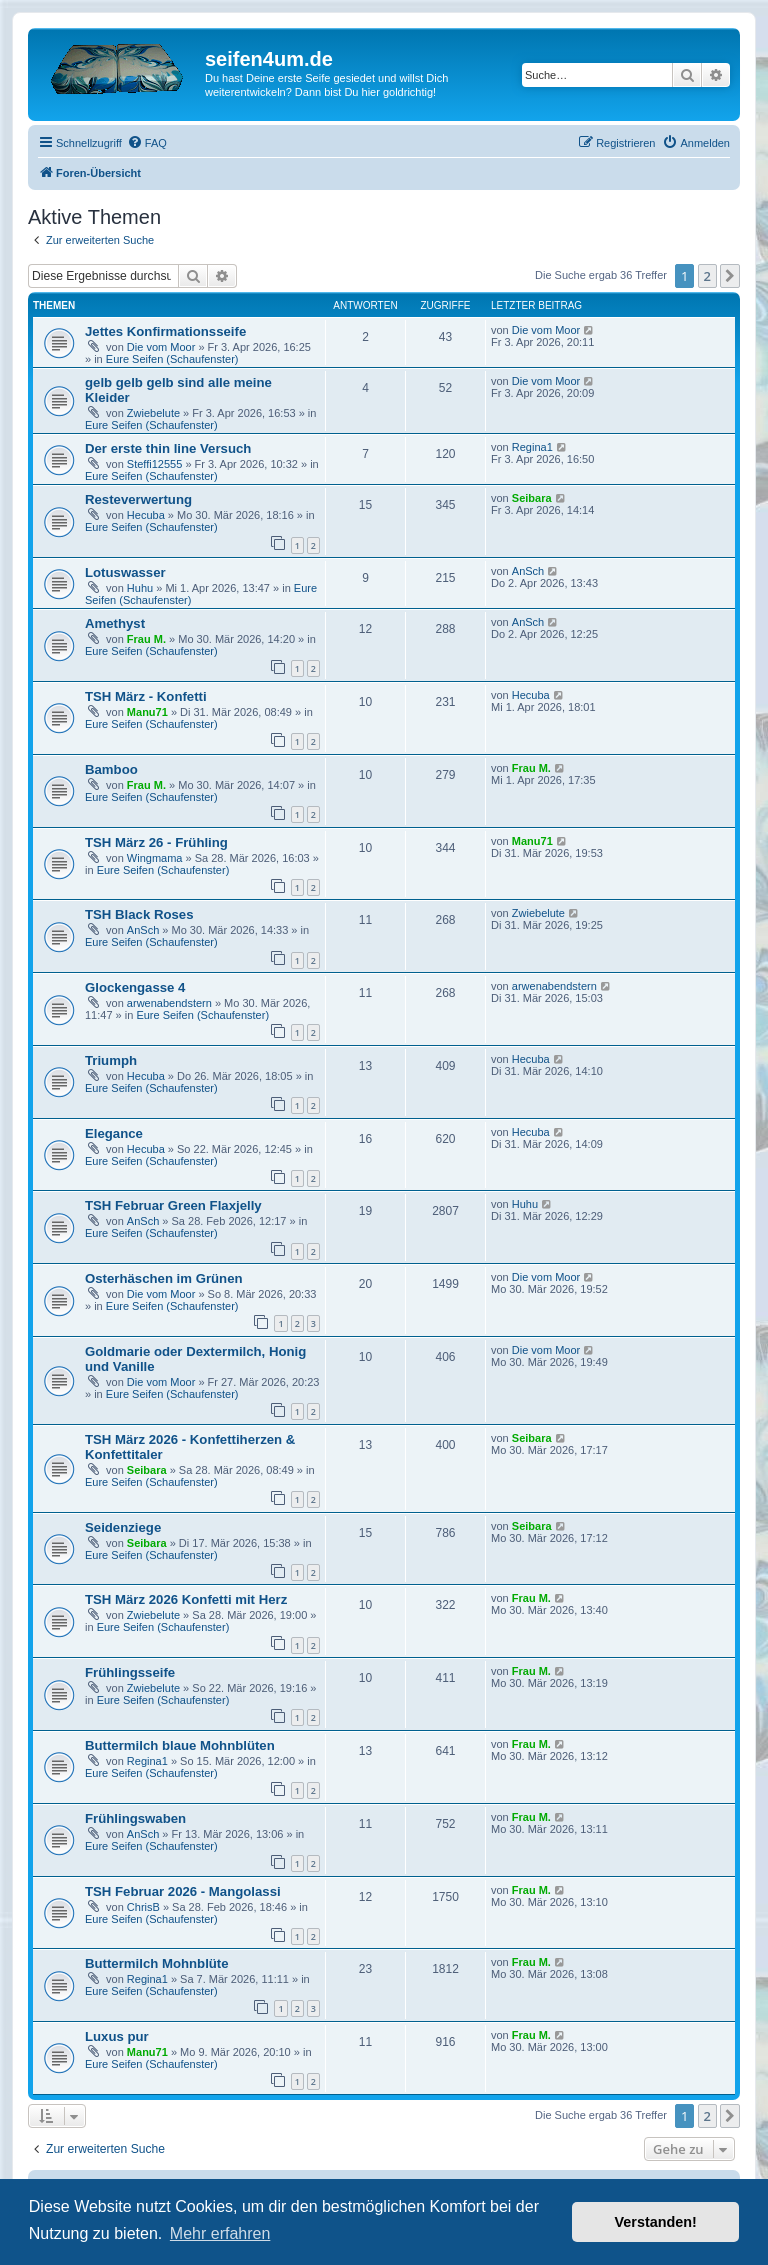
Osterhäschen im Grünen (164, 1278)
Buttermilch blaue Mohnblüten (180, 1745)
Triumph (111, 1060)
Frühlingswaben (135, 1818)
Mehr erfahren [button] (220, 2233)
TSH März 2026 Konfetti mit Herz (186, 1599)
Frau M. (146, 639)
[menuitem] (147, 143)
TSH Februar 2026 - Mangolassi (183, 1891)
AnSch (528, 571)
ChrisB (143, 1907)
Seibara (532, 498)
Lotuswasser (125, 572)
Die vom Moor (161, 347)
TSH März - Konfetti (146, 696)
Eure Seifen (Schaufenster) (172, 359)
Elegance (114, 1133)
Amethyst (115, 623)
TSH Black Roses (139, 914)
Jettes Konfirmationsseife (165, 331)
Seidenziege (123, 1527)
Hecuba (146, 515)
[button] (730, 276)
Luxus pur (117, 2036)
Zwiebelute (153, 413)
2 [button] (707, 276)
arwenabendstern (169, 1003)
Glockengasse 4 (135, 987)
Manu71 (147, 712)
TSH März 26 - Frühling (156, 842)
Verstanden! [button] (656, 2222)
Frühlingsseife (130, 1672)
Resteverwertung (138, 499)
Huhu (140, 588)
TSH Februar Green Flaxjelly (173, 1205)
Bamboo (111, 769)
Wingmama (155, 858)
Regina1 (532, 447)
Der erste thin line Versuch (168, 448)
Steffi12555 (154, 464)
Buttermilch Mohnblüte (157, 1963)
